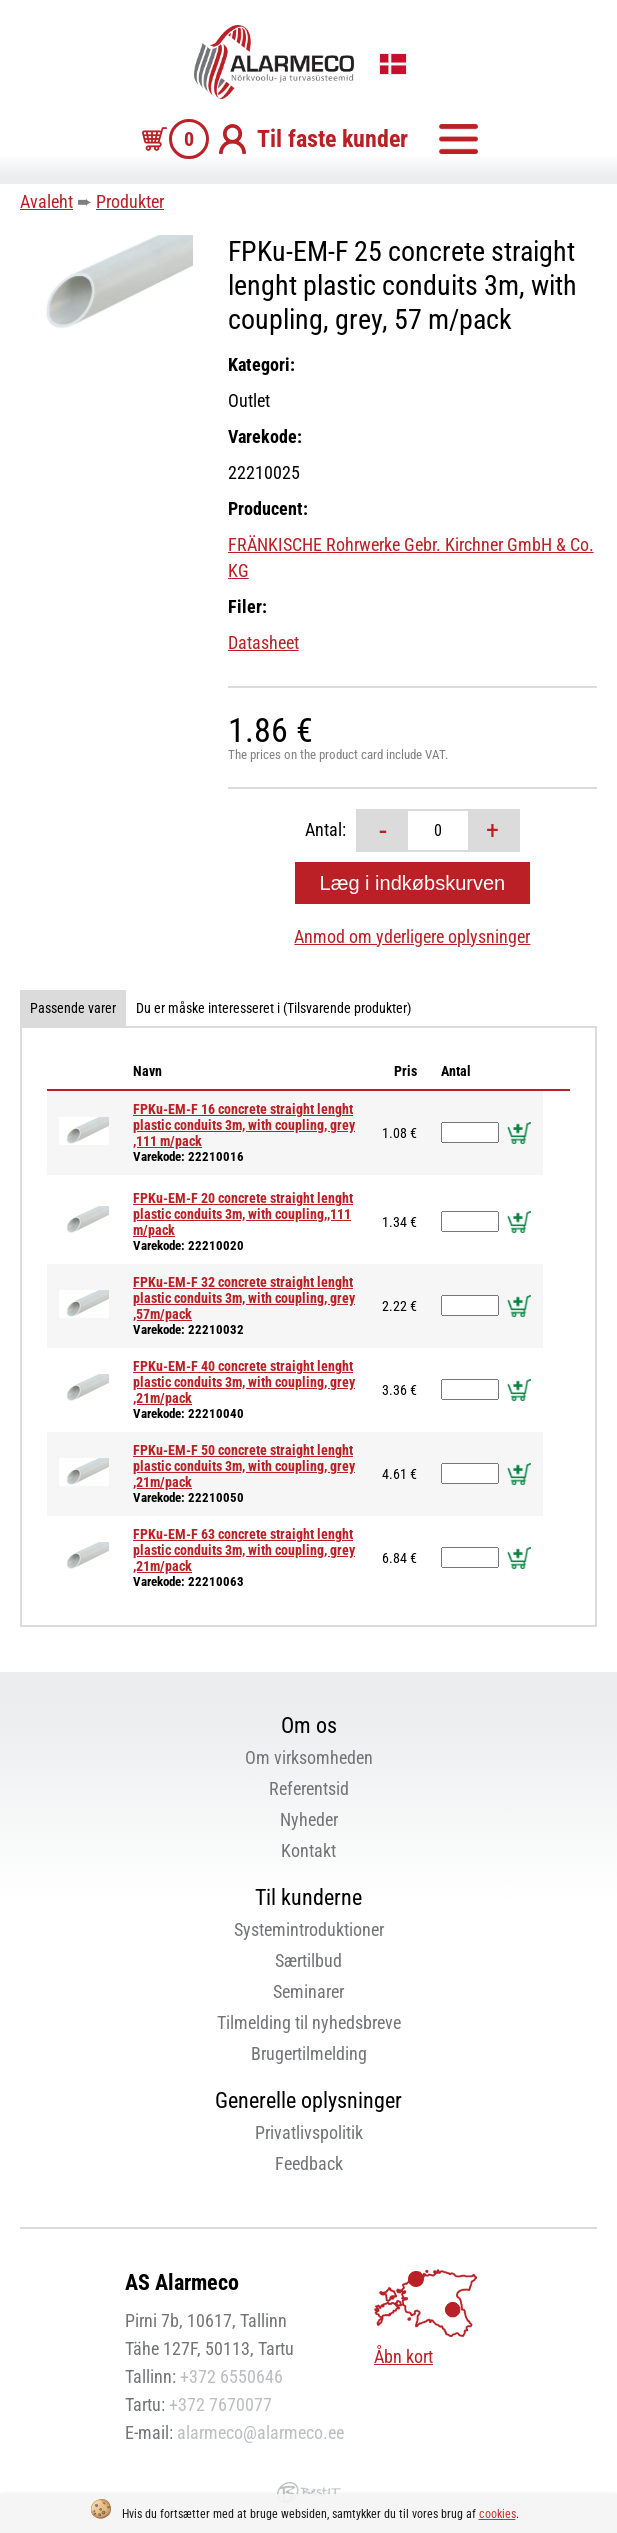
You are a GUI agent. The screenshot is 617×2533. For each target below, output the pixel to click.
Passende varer (73, 1008)
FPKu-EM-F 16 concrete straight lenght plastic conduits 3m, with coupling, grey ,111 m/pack (244, 1125)
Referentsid (309, 1788)
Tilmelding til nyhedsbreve (309, 2022)
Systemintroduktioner (309, 1929)
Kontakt (308, 1850)
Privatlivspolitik (309, 2132)
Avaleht (46, 201)
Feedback (309, 2163)
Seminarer (308, 1991)
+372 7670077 (220, 2404)
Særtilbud (308, 1960)
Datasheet (263, 642)
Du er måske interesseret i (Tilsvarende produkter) (273, 1008)
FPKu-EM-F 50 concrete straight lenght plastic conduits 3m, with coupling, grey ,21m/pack (244, 1466)
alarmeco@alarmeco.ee (260, 2432)
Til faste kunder (332, 139)
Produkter (130, 201)
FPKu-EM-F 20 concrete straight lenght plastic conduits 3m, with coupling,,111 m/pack (243, 1214)
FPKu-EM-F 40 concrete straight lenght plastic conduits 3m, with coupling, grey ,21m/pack (244, 1382)
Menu (458, 139)
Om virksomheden (309, 1757)
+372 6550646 (231, 2376)
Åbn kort (403, 2356)
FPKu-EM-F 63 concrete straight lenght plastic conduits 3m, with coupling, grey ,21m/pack (244, 1550)
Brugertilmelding (309, 2053)
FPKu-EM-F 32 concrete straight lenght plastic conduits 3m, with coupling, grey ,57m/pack (244, 1298)
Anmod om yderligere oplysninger (412, 936)
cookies (497, 2514)
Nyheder (309, 1819)
